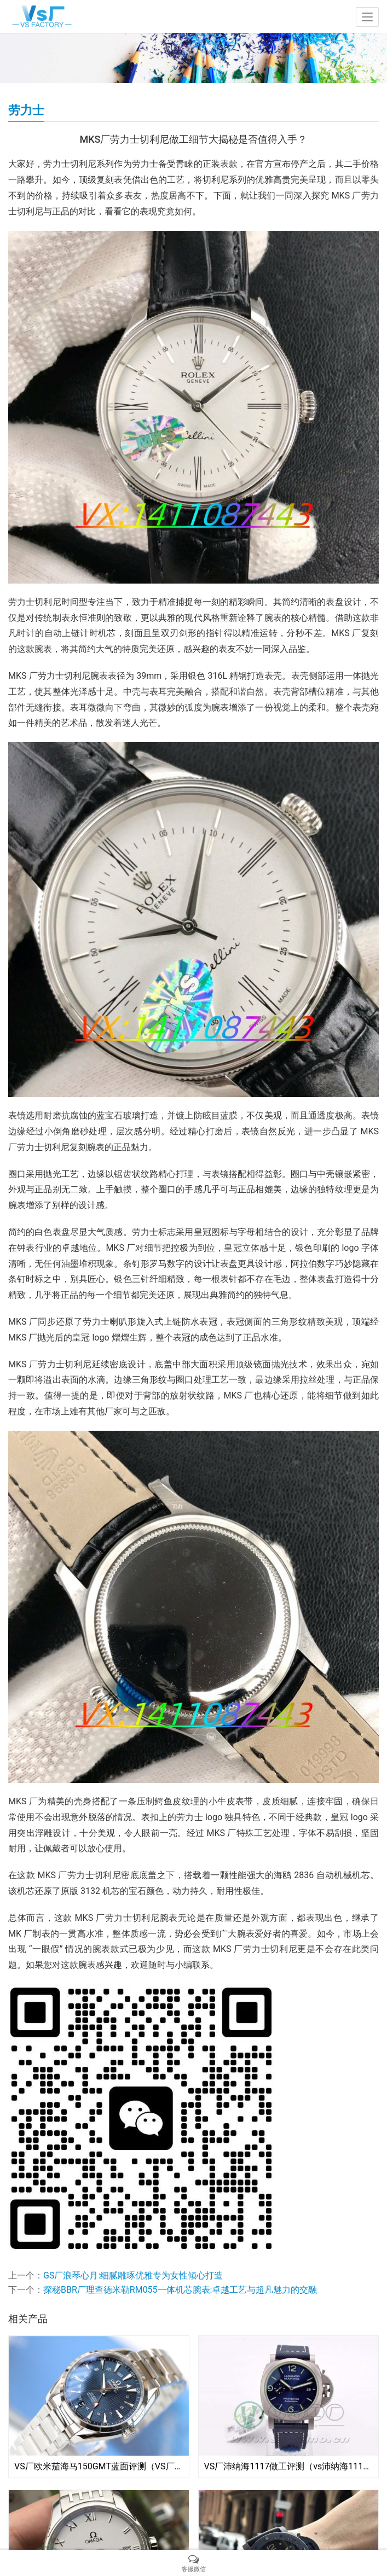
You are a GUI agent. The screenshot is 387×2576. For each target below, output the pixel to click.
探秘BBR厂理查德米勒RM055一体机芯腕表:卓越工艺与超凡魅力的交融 (180, 2289)
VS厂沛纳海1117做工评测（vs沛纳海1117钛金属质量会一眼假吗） (288, 2466)
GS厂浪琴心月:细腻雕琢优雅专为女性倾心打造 (133, 2275)
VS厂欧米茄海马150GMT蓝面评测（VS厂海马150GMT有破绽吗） (98, 2466)
